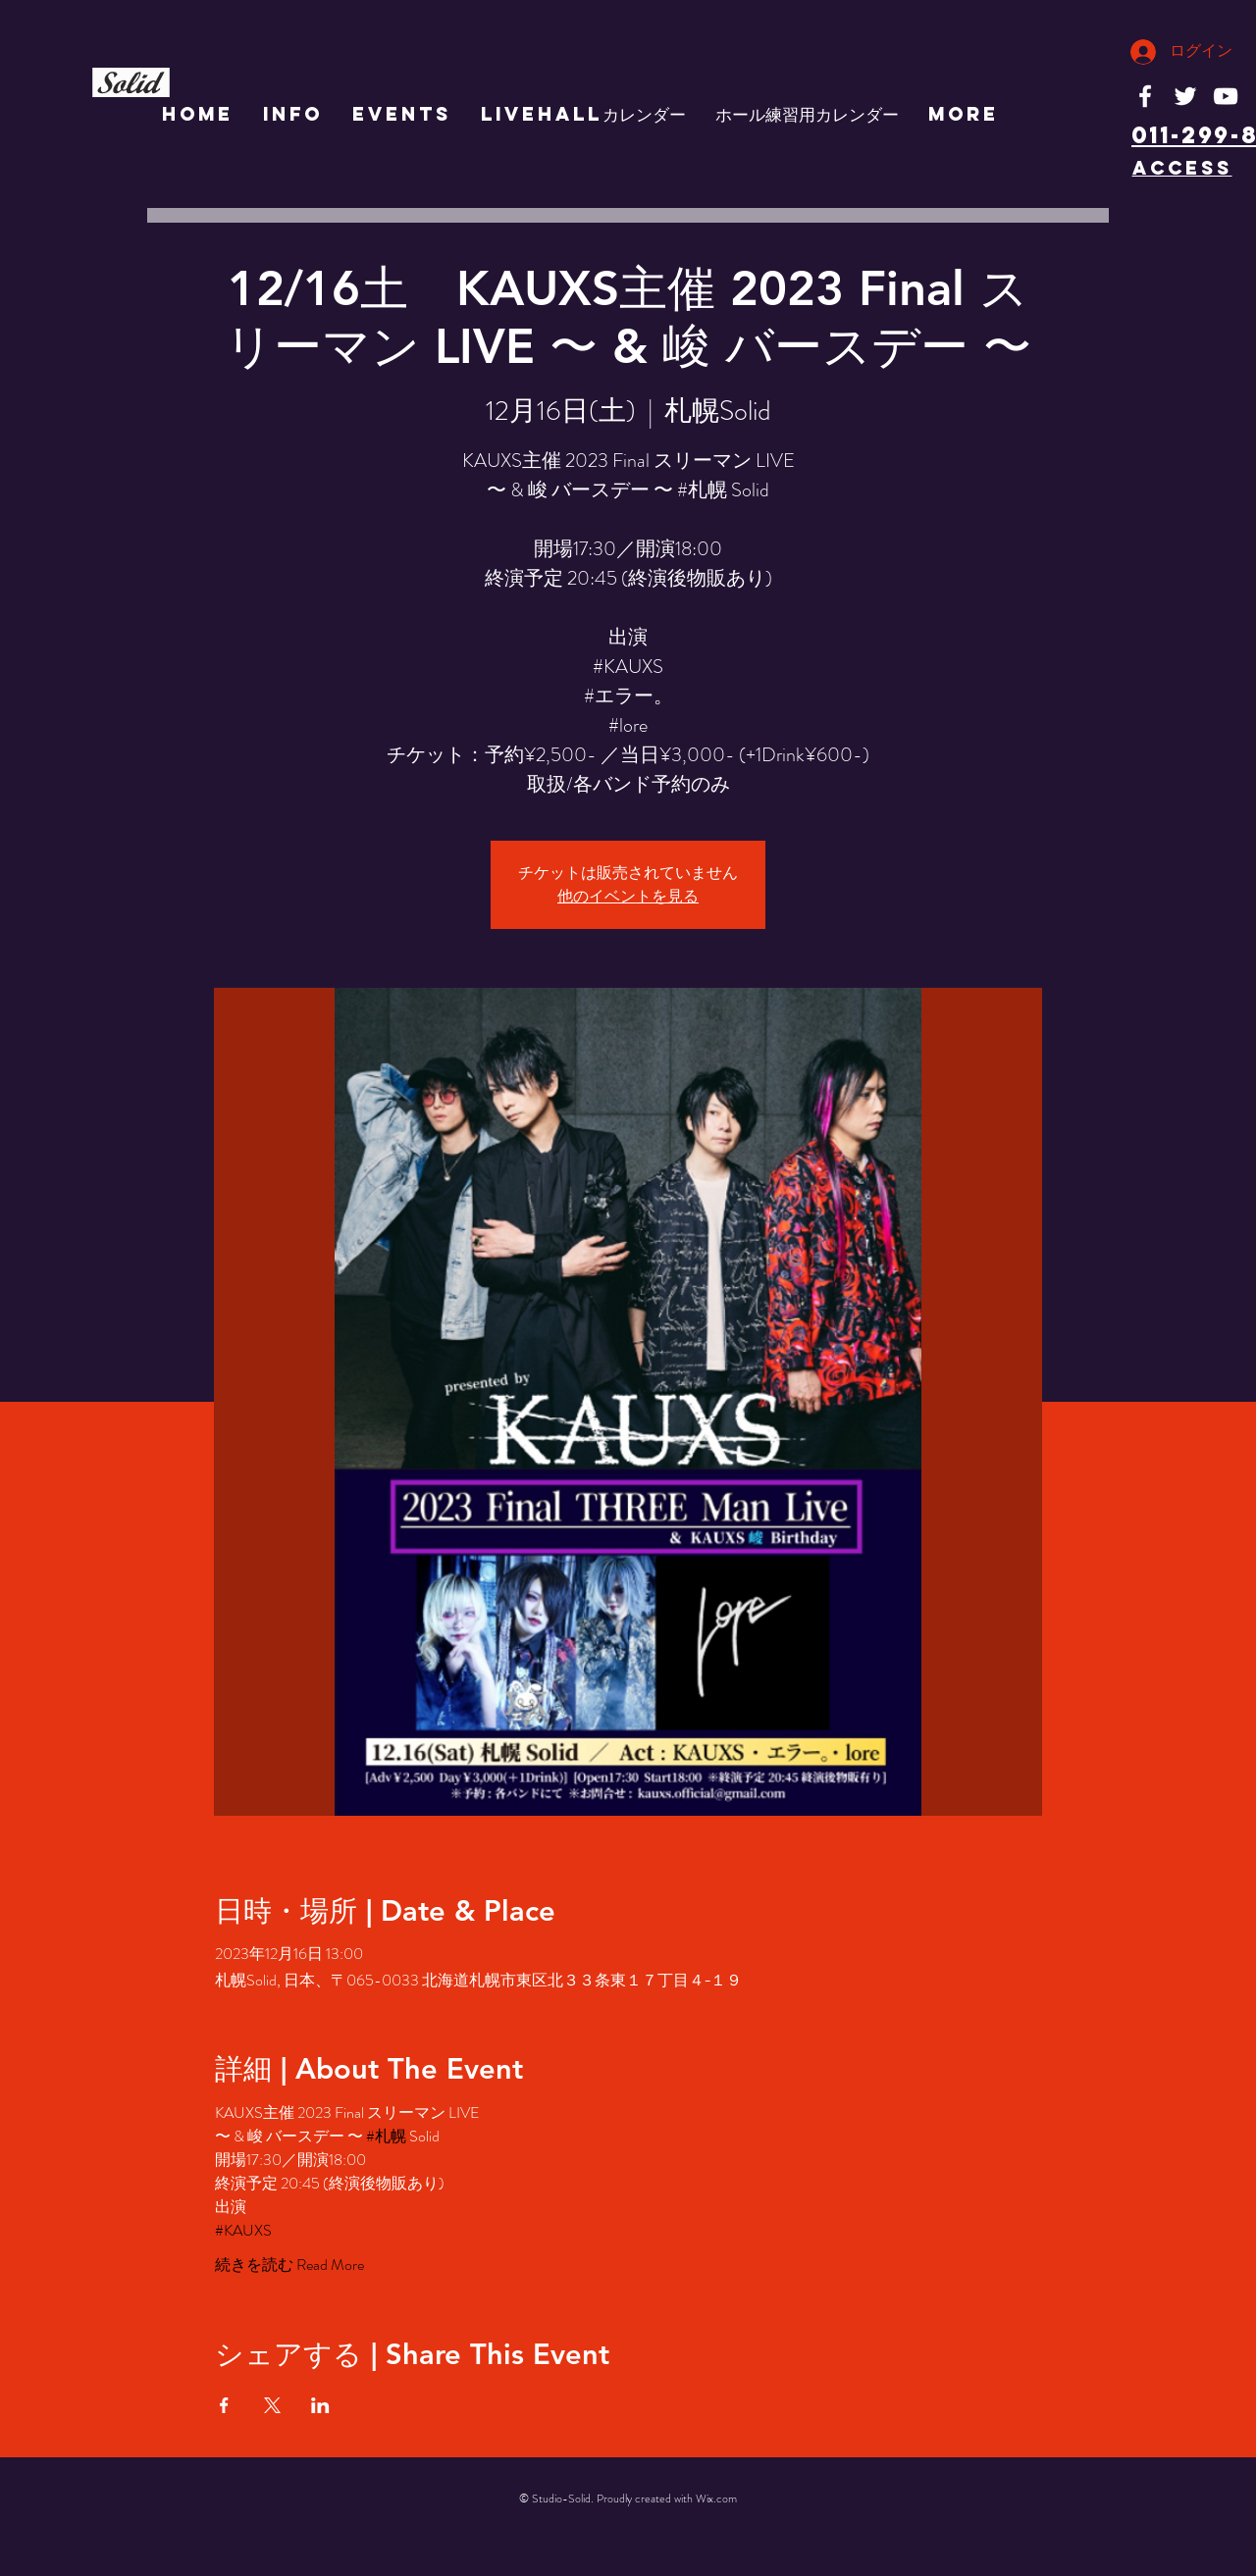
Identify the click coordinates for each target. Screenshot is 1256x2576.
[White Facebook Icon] (1145, 96)
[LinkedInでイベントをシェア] (320, 2405)
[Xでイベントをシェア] (272, 2405)
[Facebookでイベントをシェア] (224, 2405)
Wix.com (716, 2498)
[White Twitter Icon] (1185, 96)
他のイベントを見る (628, 896)
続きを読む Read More (289, 2265)
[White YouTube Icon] (1225, 96)
